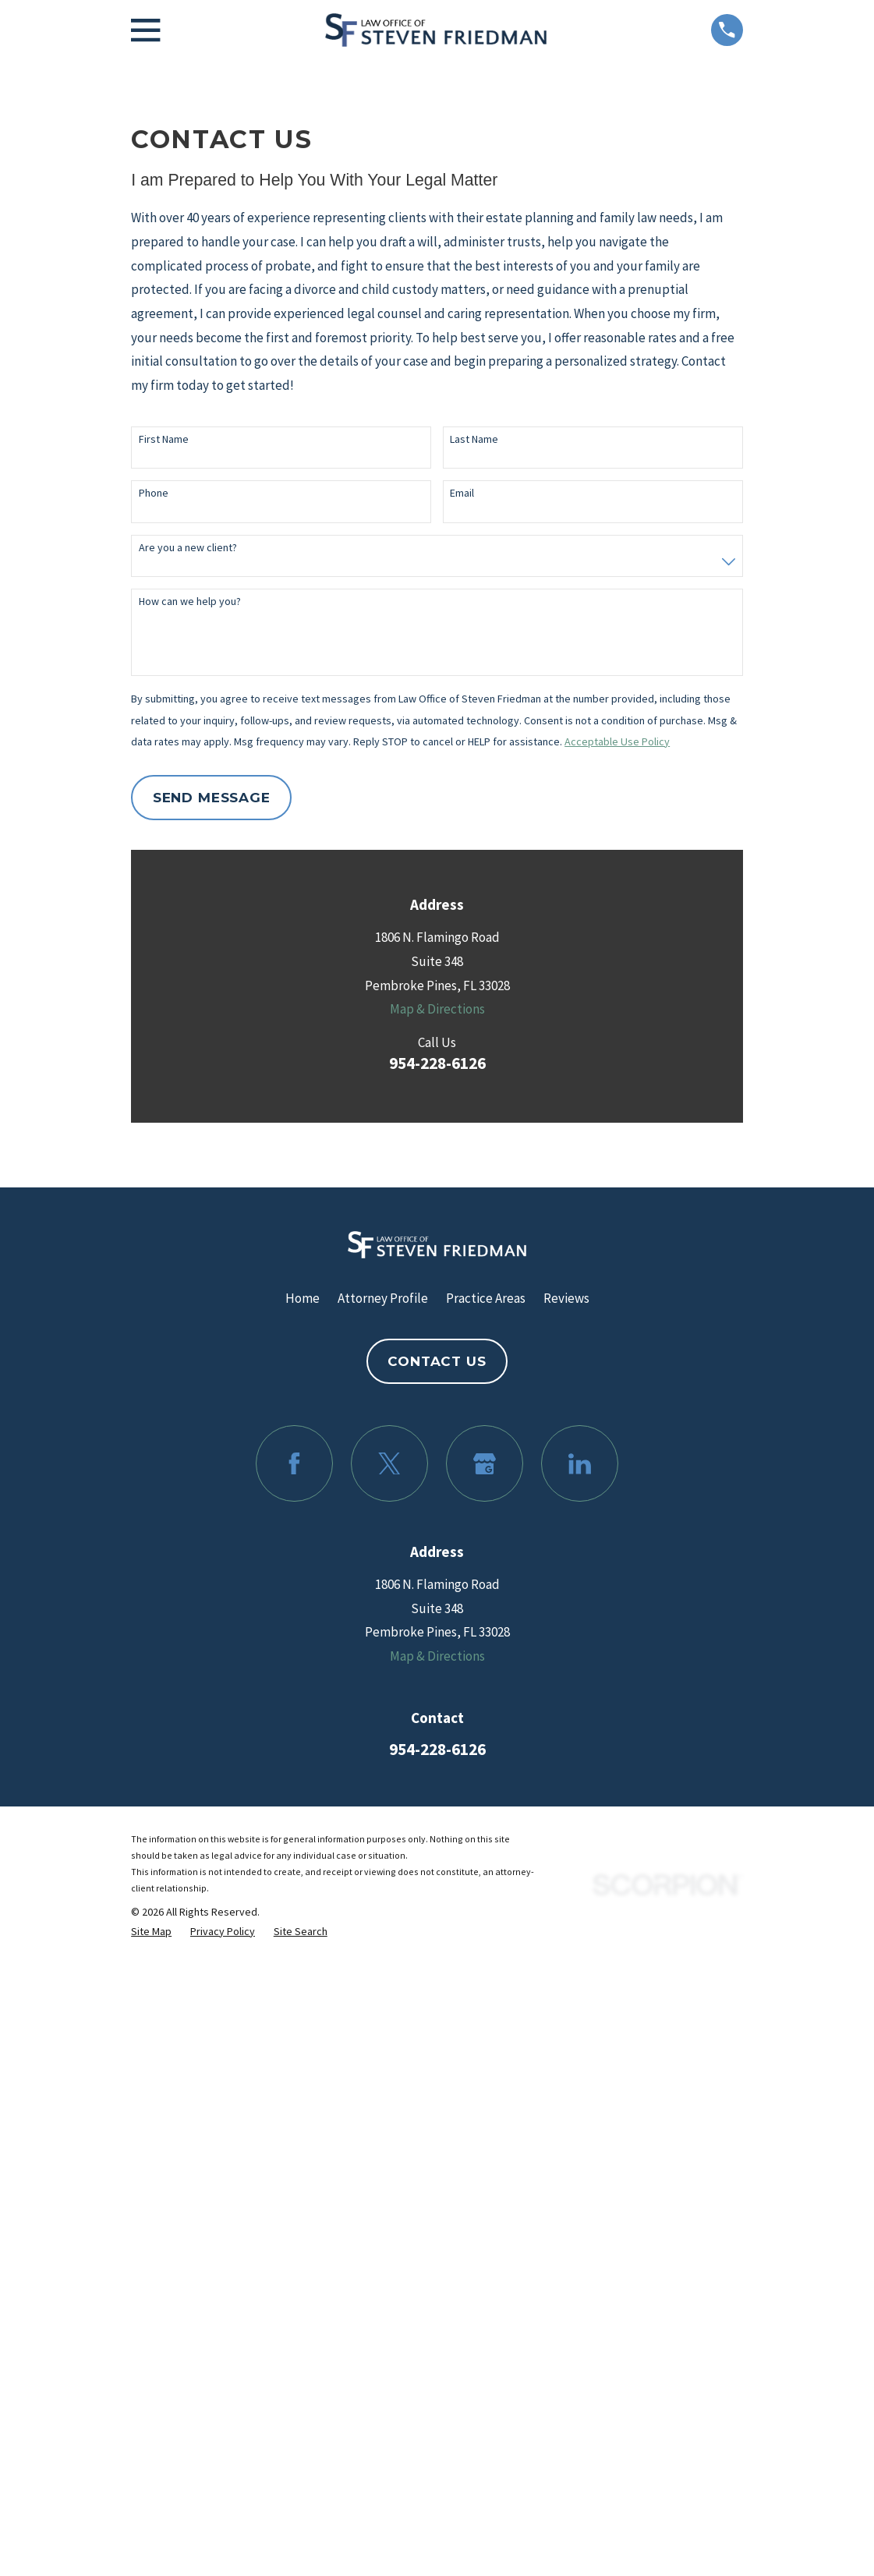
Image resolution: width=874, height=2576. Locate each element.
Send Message (212, 797)
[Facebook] (294, 1463)
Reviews (566, 1298)
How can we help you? (190, 601)
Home (302, 1298)
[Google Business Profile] (484, 1463)
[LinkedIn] (579, 1463)
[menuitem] (151, 1932)
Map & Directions (437, 1008)
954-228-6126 (437, 1063)
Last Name (474, 439)
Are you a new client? (188, 547)
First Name (164, 439)
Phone (153, 493)
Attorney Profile (383, 1298)
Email (462, 493)
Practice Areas (485, 1298)
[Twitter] (389, 1463)
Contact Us (437, 1361)
